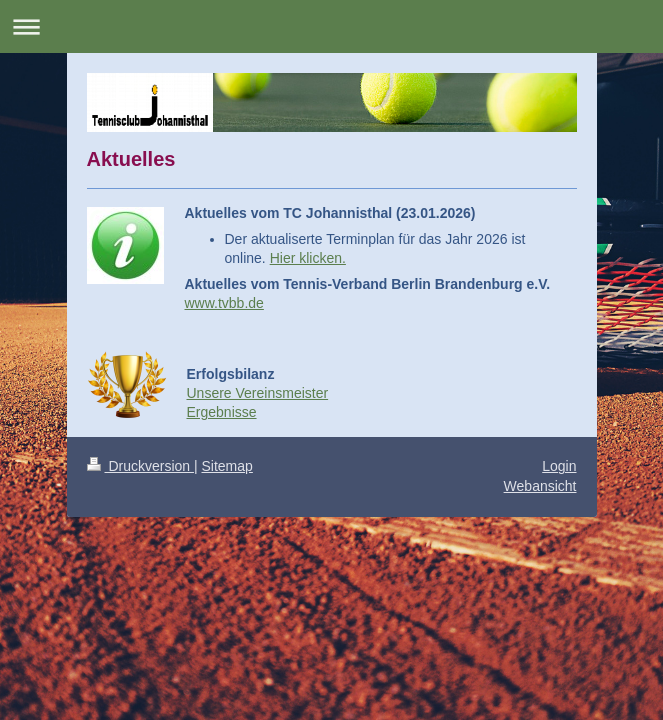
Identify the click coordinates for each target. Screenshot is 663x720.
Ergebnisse (222, 412)
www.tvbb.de (224, 303)
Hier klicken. (308, 258)
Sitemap (227, 466)
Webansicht (540, 486)
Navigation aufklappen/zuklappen (331, 26)
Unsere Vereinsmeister (258, 393)
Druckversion (140, 466)
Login (559, 466)
